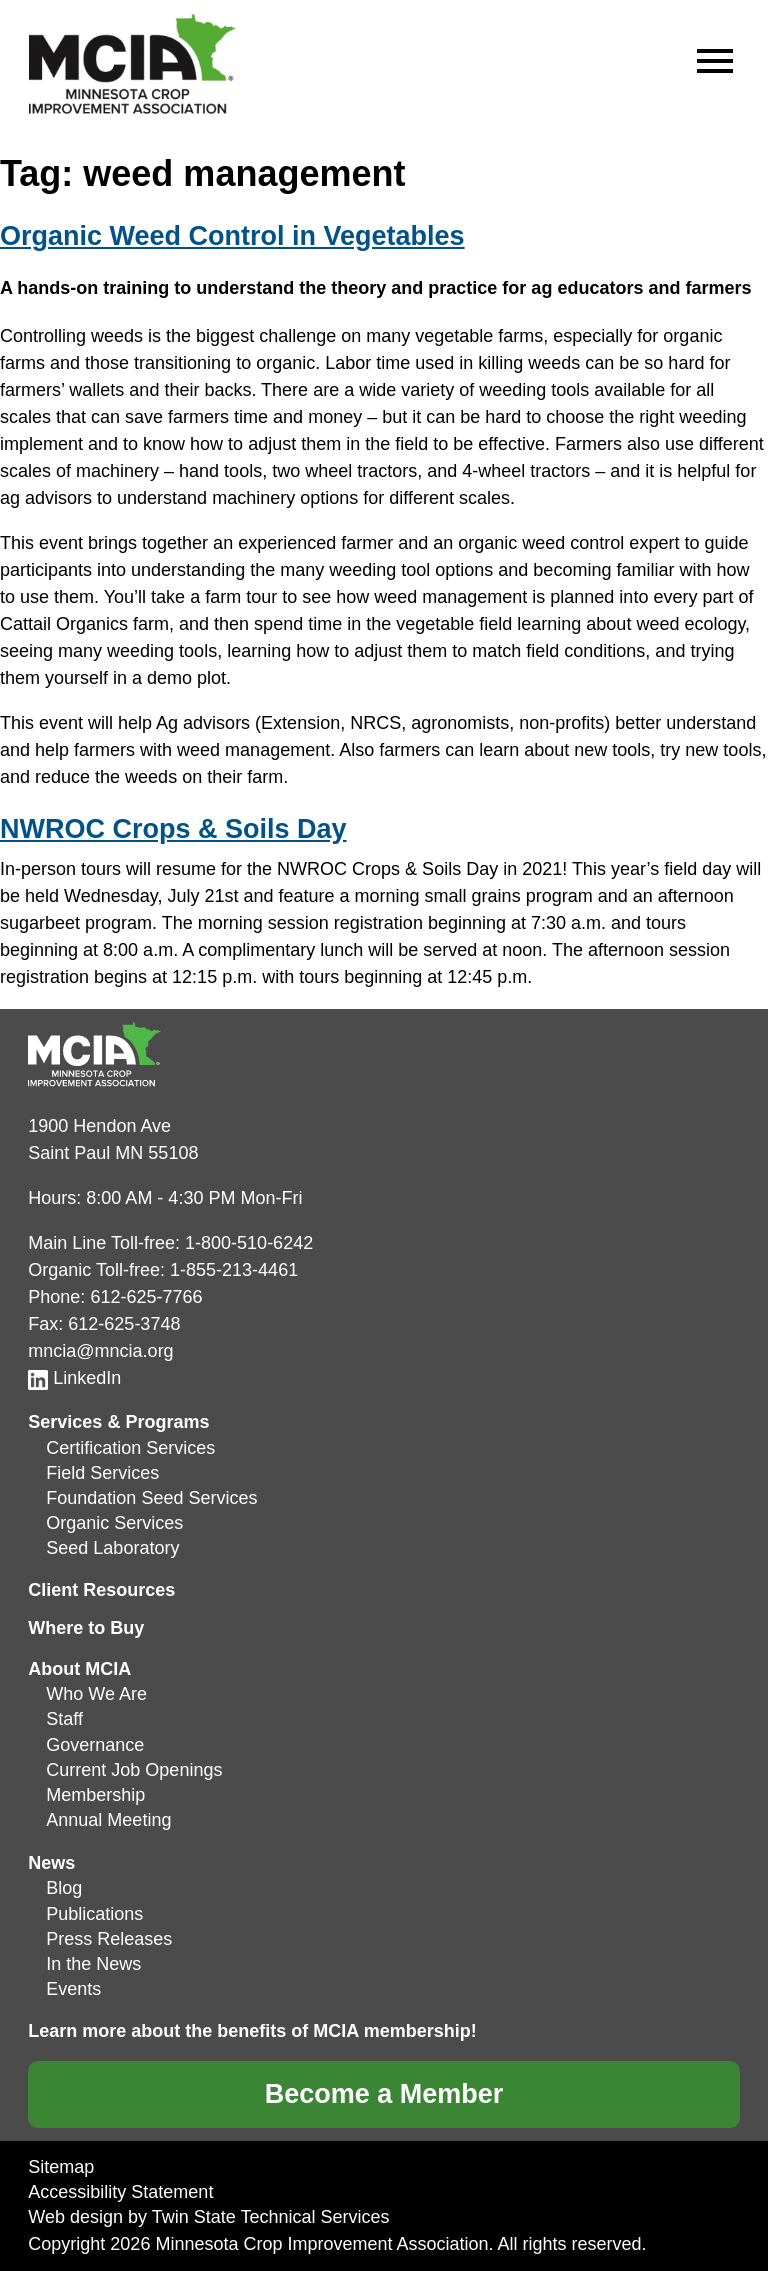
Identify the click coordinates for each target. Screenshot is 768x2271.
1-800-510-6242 (249, 1243)
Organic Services (114, 1523)
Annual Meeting (108, 1820)
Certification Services (130, 1448)
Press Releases (109, 1939)
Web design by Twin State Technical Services (208, 2217)
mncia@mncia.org (100, 1351)
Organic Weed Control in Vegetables (232, 236)
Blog (64, 1888)
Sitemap (61, 2167)
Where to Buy (86, 1628)
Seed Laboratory (112, 1548)
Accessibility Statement (120, 2192)
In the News (93, 1964)
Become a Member (384, 2094)
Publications (94, 1914)
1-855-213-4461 (234, 1270)
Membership (95, 1795)
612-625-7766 (146, 1297)
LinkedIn (74, 1378)
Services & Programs (118, 1422)
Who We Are (96, 1694)
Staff (64, 1719)
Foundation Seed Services (151, 1498)
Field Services (102, 1473)
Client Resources (101, 1590)
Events (73, 1989)
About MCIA (79, 1669)
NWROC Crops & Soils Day (173, 829)
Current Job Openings (134, 1770)
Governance (95, 1745)
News (51, 1863)
